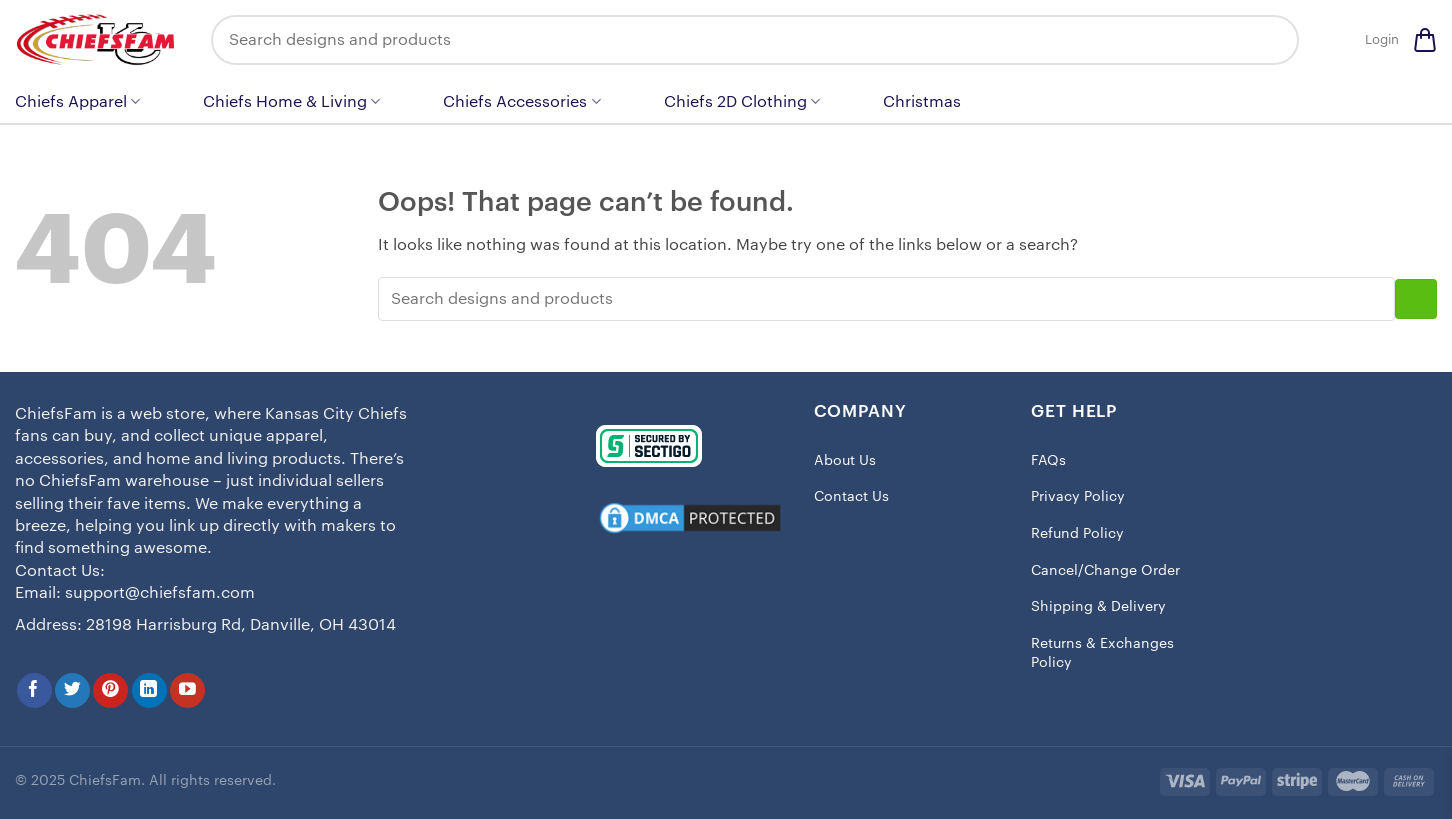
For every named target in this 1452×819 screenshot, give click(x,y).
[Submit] (1269, 40)
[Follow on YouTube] (187, 690)
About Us (845, 461)
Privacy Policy (1078, 497)
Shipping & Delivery (1098, 607)
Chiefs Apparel (77, 101)
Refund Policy (1077, 534)
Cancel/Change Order (1105, 571)
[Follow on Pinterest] (110, 690)
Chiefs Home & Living (291, 101)
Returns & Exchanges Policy (1102, 654)
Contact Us (851, 497)
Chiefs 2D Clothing (742, 101)
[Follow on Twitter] (72, 690)
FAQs (1048, 461)
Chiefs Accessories (521, 101)
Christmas (922, 102)
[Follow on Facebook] (34, 690)
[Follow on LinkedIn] (149, 690)
